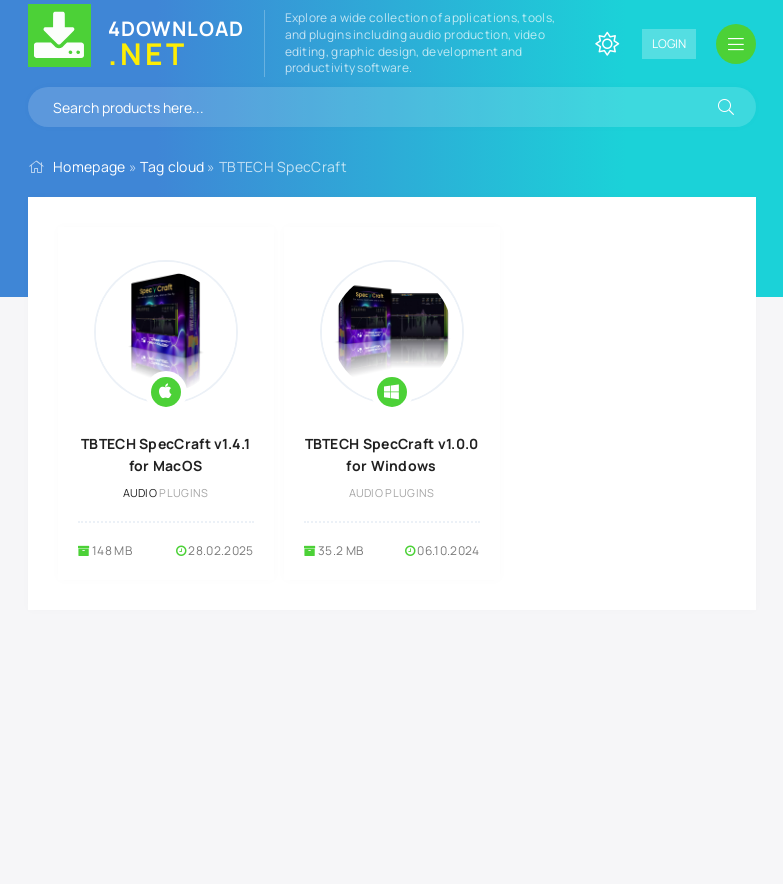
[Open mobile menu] (736, 44)
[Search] (726, 107)
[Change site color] (607, 44)
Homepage (89, 166)
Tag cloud (172, 166)
